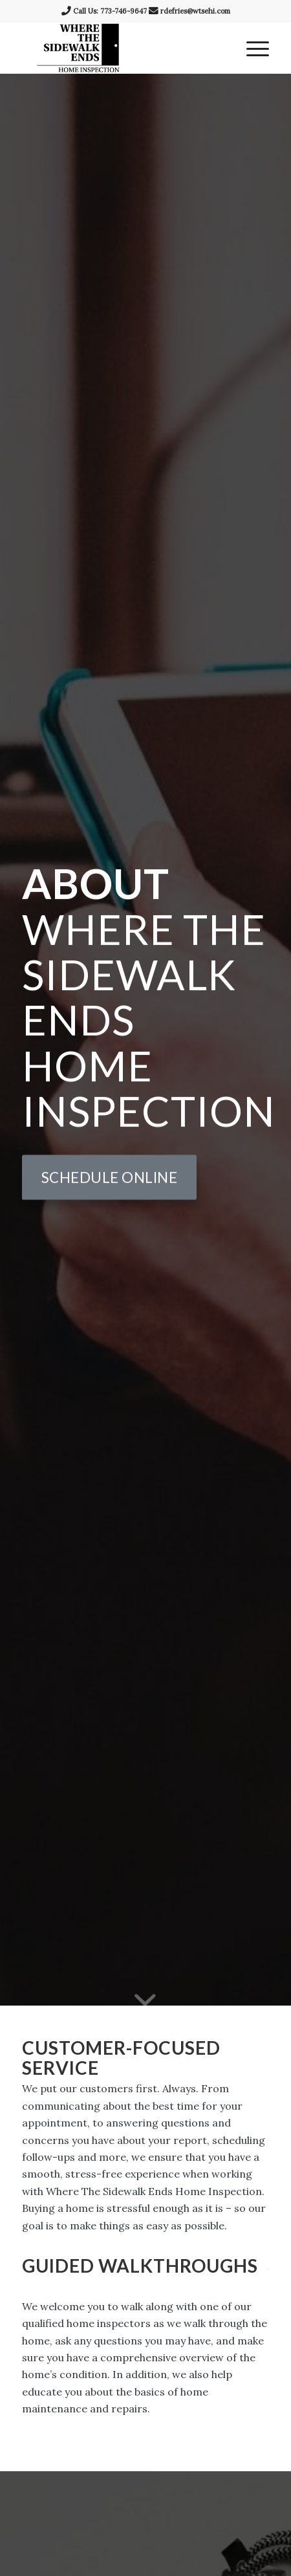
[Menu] (251, 48)
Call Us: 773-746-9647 (110, 11)
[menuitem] (251, 48)
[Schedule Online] (109, 1179)
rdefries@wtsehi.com (195, 11)
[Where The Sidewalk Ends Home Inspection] (121, 48)
